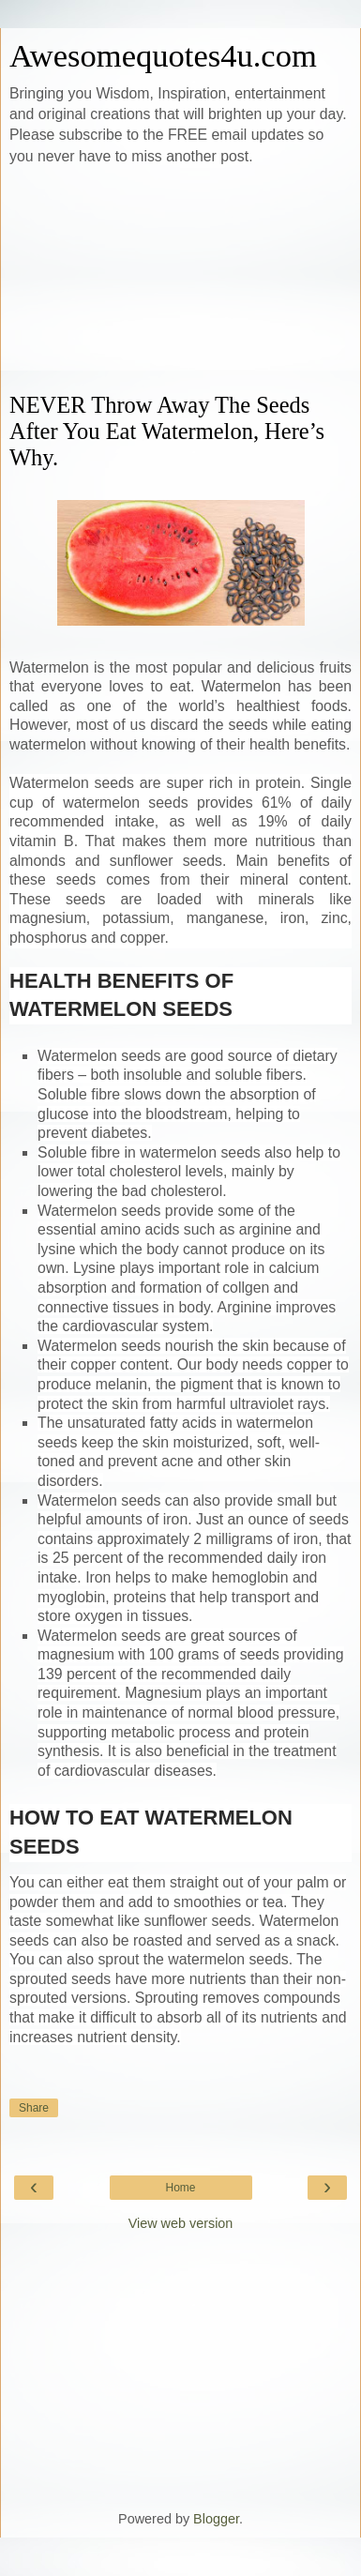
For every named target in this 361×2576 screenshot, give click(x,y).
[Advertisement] (180, 279)
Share (34, 2107)
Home (180, 2187)
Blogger (216, 2518)
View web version (180, 2223)
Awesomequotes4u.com (163, 55)
